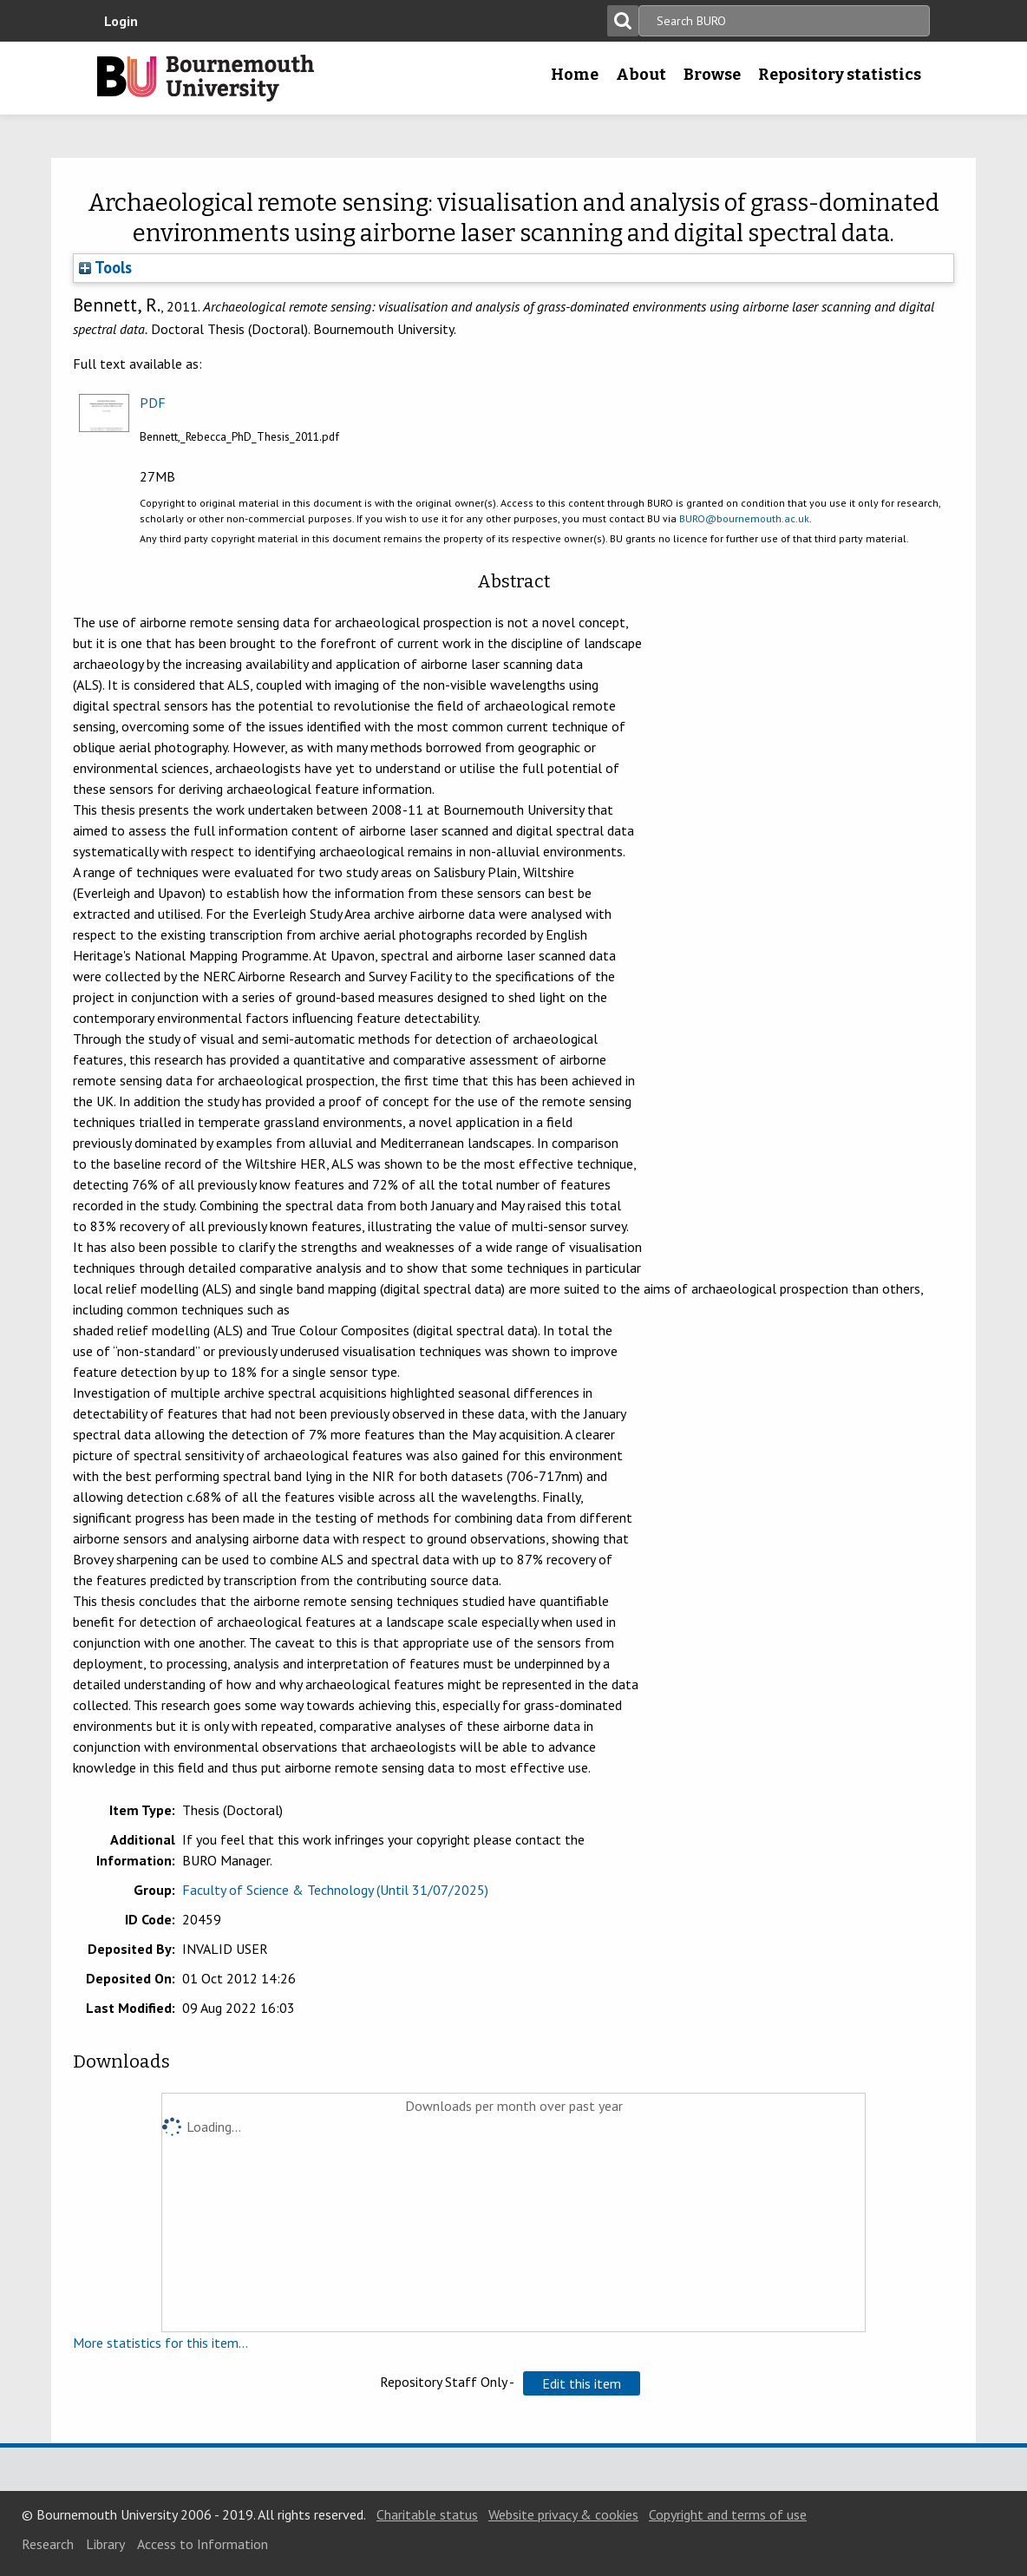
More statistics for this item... (160, 2342)
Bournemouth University (205, 78)
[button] (581, 2383)
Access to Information (202, 2544)
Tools (105, 267)
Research (48, 2544)
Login (121, 20)
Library (105, 2544)
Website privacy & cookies (563, 2514)
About (641, 74)
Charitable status (427, 2514)
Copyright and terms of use (728, 2514)
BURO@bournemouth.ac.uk (744, 518)
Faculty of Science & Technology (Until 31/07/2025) (335, 1889)
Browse (712, 74)
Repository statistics (839, 74)
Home (575, 74)
